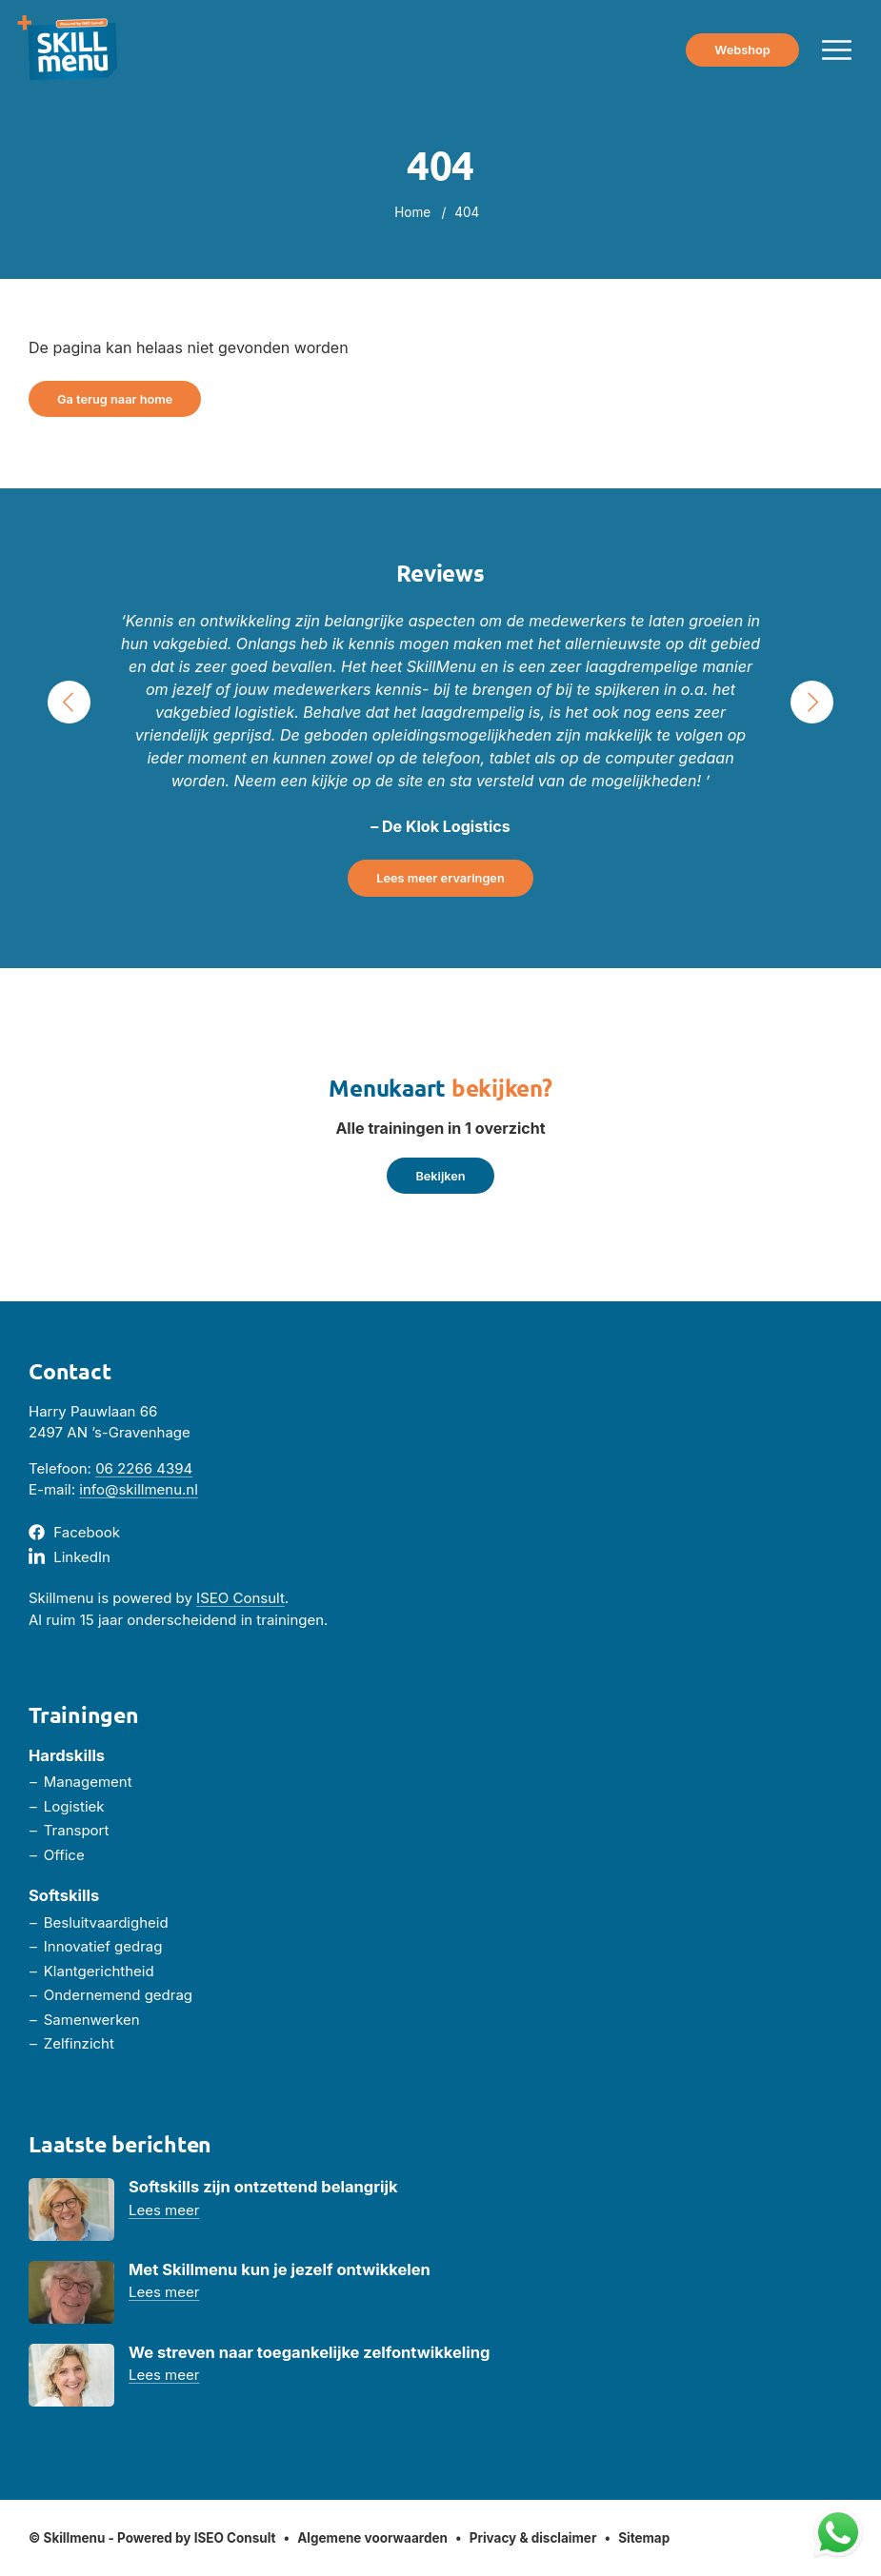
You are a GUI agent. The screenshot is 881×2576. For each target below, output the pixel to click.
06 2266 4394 (143, 1468)
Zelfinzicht (79, 2043)
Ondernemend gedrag (118, 1995)
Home (412, 212)
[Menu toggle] (836, 49)
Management (88, 1782)
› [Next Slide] (812, 702)
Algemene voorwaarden (372, 2538)
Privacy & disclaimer (533, 2538)
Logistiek (74, 1806)
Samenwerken (92, 2020)
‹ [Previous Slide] (69, 702)
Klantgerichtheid (99, 1971)
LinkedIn (81, 1557)
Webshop (742, 50)
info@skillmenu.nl (138, 1489)
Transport (77, 1830)
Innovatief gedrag (103, 1946)
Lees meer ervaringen (440, 878)
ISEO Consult (240, 1598)
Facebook (86, 1532)
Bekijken (440, 1176)
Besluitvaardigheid (106, 1922)
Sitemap (644, 2538)
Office (64, 1855)
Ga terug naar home (114, 399)
